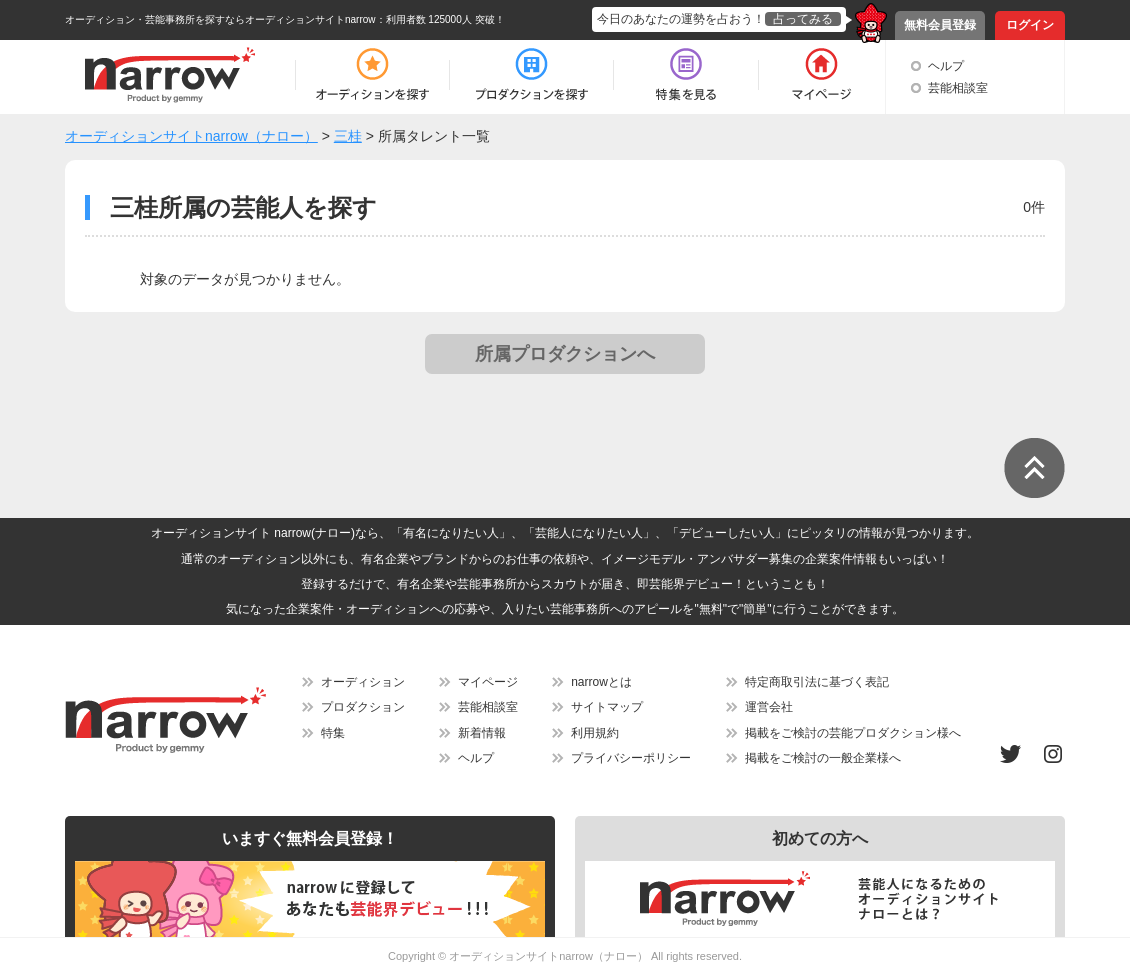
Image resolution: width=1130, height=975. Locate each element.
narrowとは (601, 682)
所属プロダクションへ (565, 354)
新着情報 (482, 733)
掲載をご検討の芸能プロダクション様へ (853, 733)
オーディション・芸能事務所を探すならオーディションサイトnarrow (220, 19)
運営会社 (769, 707)
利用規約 (595, 733)
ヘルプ (946, 66)
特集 (333, 733)
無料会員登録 (940, 25)
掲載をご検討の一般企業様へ (823, 758)
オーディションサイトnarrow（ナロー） (548, 956)
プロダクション (363, 707)
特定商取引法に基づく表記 (817, 682)
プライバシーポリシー (631, 758)
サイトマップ (607, 707)
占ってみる (803, 19)
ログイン (1030, 25)
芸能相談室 (958, 88)
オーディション (363, 682)
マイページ (488, 682)
